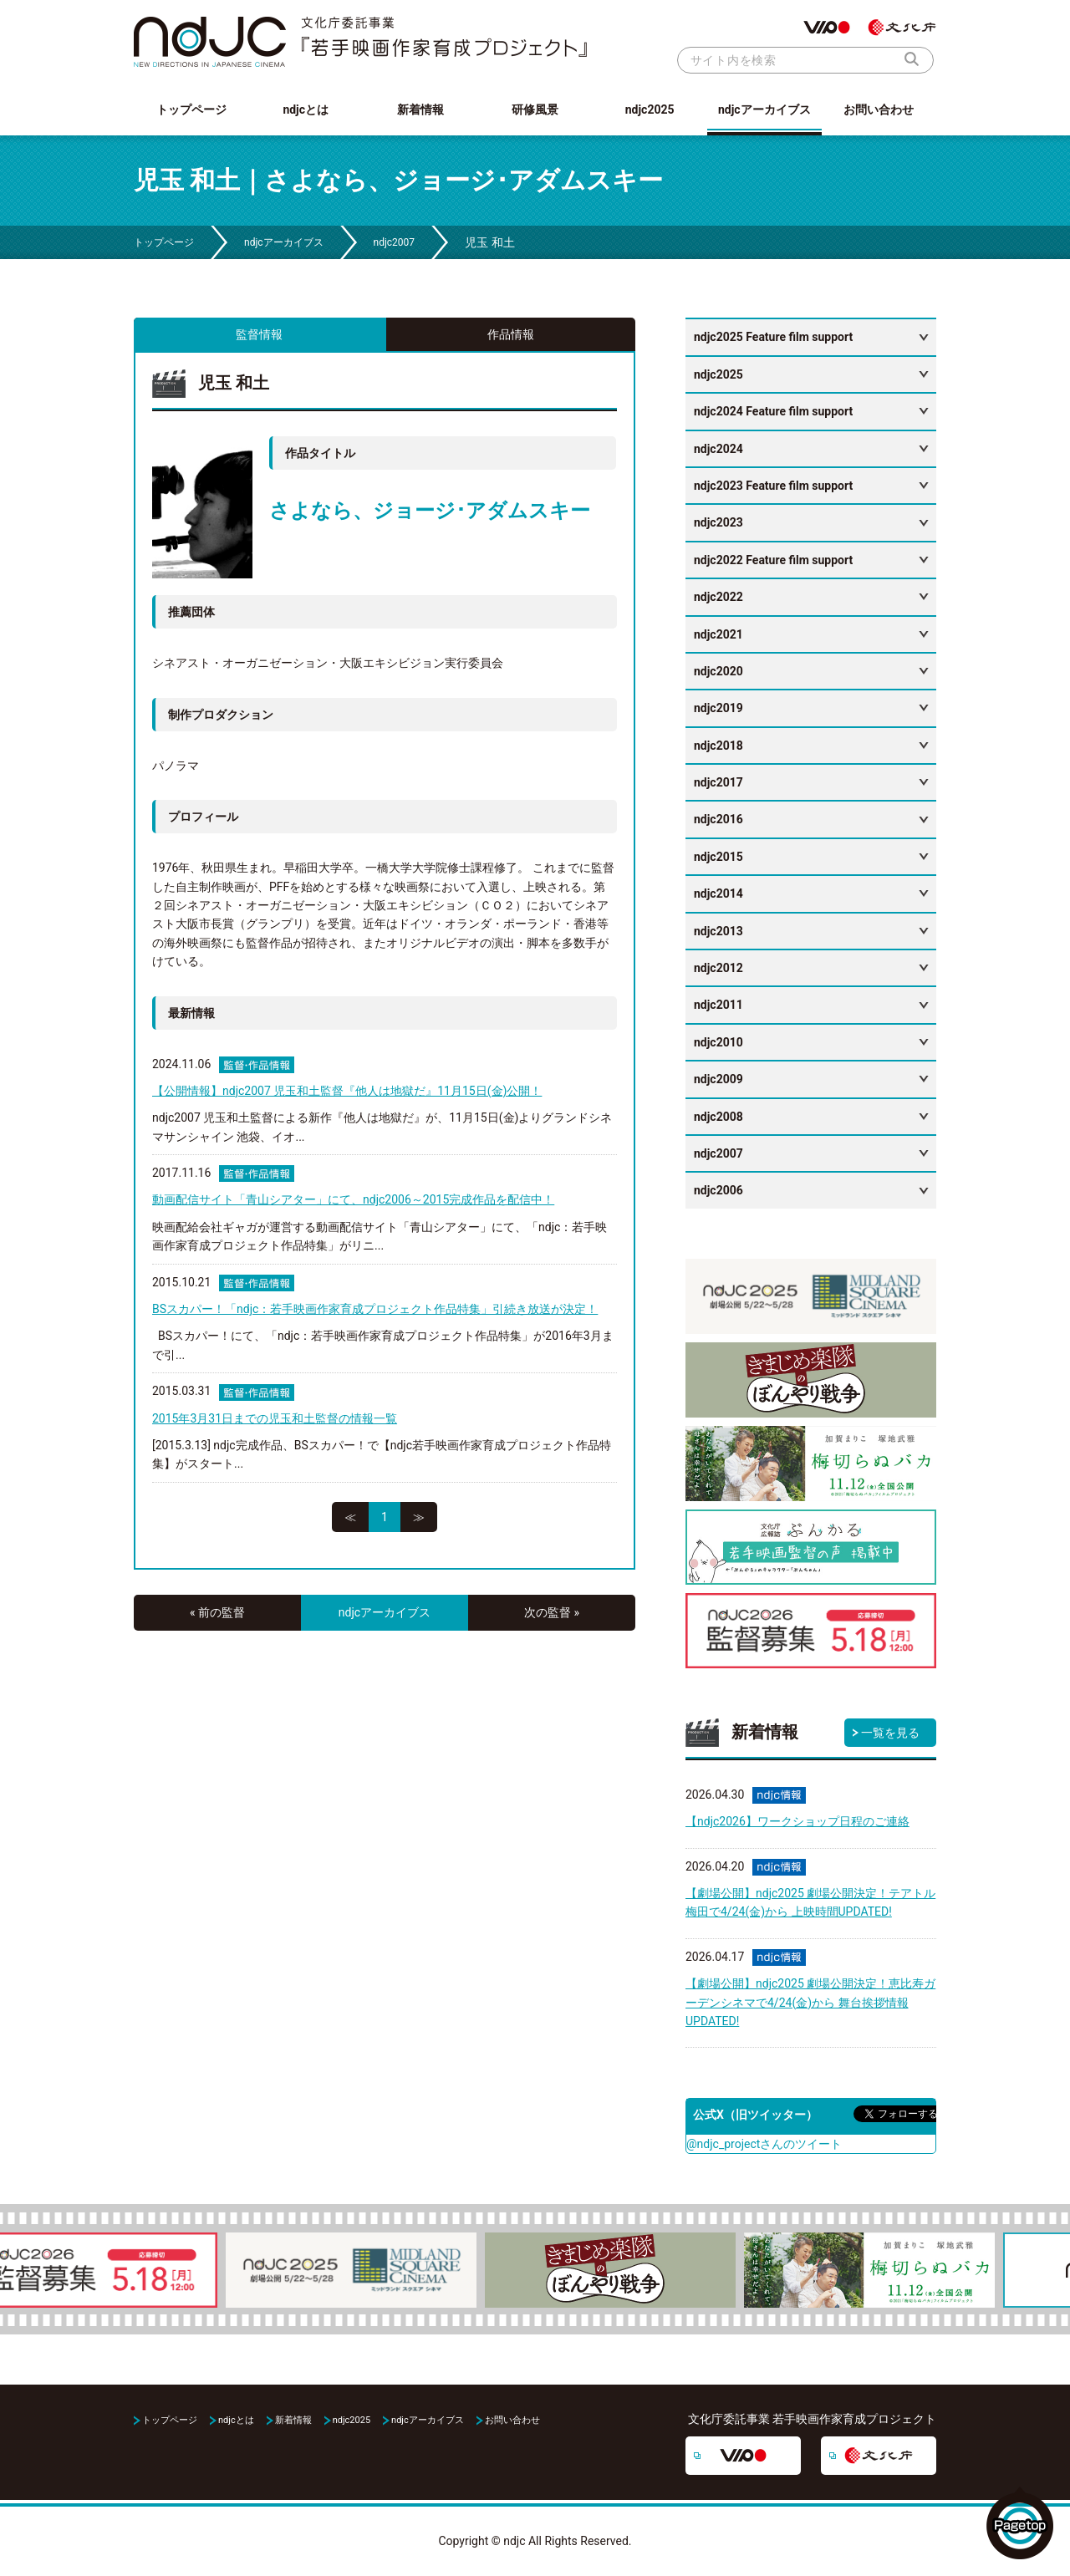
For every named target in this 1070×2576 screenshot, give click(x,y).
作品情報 (510, 334)
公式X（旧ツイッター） (755, 2114)
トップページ (191, 109)
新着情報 (420, 109)
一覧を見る (890, 1732)
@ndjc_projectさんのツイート (764, 2144)
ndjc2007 (394, 242)
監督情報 (259, 334)
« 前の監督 (217, 1612)
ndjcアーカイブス (764, 109)
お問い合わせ (878, 109)
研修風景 (535, 109)
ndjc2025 (650, 109)
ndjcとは (306, 109)
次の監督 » (551, 1612)
